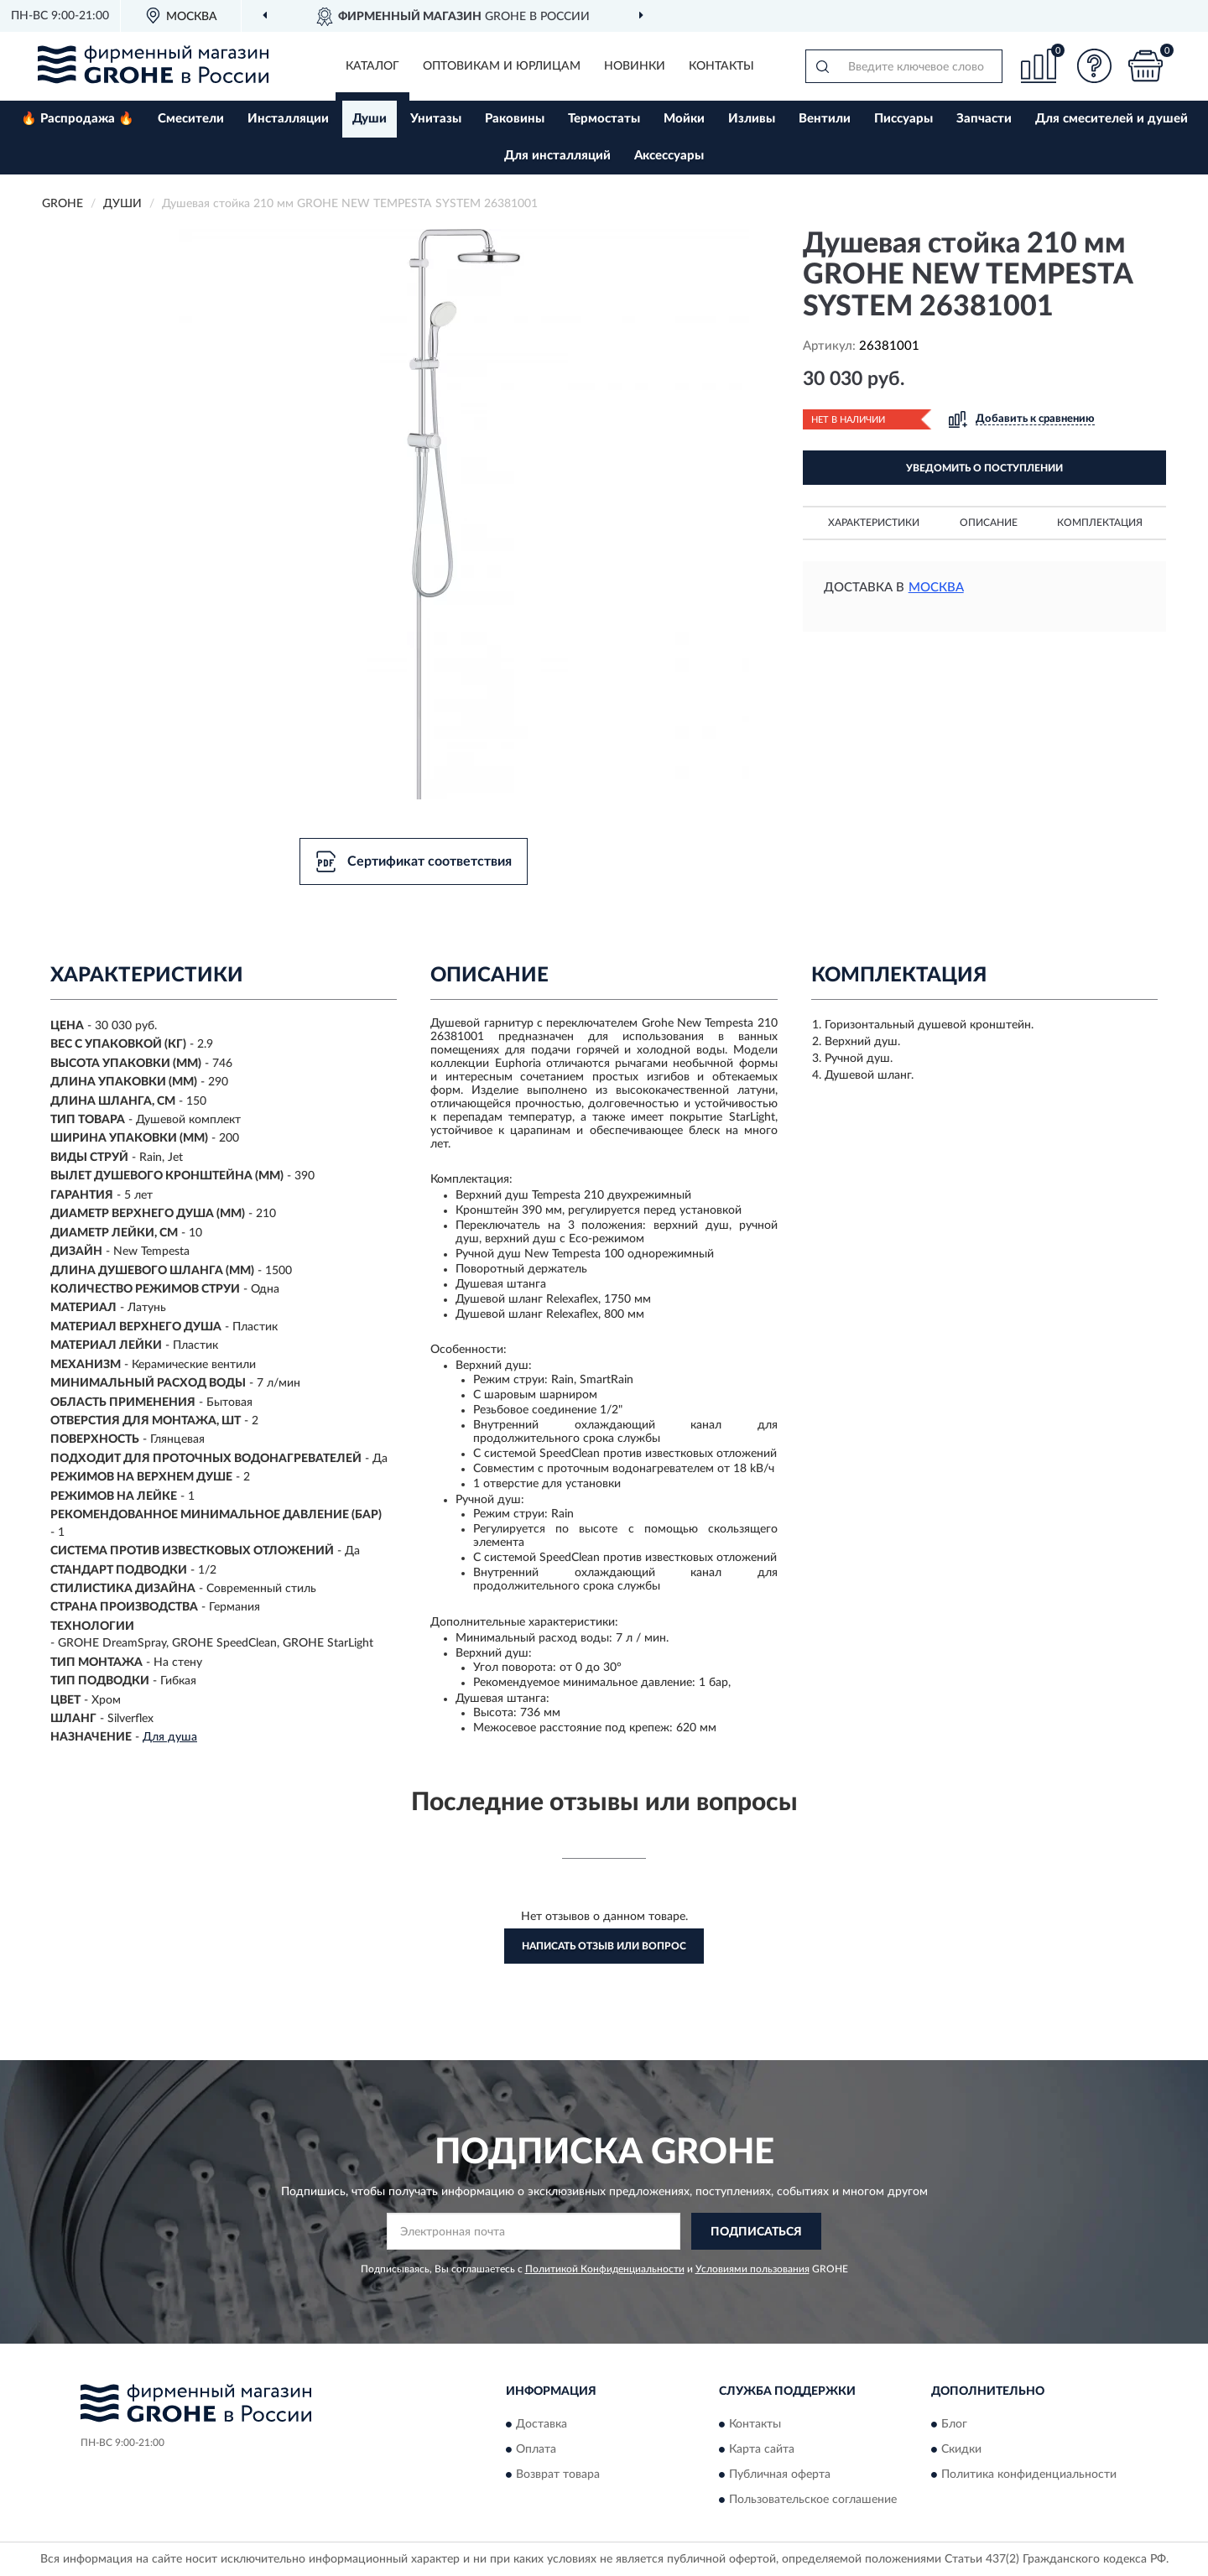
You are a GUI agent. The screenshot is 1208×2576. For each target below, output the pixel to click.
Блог (954, 2424)
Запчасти (984, 118)
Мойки (684, 118)
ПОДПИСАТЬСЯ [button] (756, 2232)
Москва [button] (936, 587)
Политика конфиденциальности (1029, 2474)
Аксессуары (669, 155)
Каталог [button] (372, 66)
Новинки (634, 66)
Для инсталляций (557, 155)
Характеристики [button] (873, 523)
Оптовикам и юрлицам (502, 66)
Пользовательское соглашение (813, 2500)
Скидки (961, 2449)
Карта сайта (761, 2449)
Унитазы (435, 118)
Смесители (191, 118)
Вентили (825, 118)
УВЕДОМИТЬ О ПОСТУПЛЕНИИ (984, 468)
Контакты (721, 66)
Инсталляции (288, 118)
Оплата (536, 2449)
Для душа (170, 1737)
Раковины (514, 118)
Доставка (541, 2424)
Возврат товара (558, 2474)
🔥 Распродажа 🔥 (77, 118)
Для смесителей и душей (1111, 118)
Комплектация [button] (1100, 523)
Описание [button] (989, 523)
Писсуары (903, 118)
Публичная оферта (779, 2474)
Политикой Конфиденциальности (605, 2269)
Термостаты (604, 118)
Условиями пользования (752, 2269)
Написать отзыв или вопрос (604, 1946)
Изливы (751, 118)
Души (369, 118)
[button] (1094, 66)
